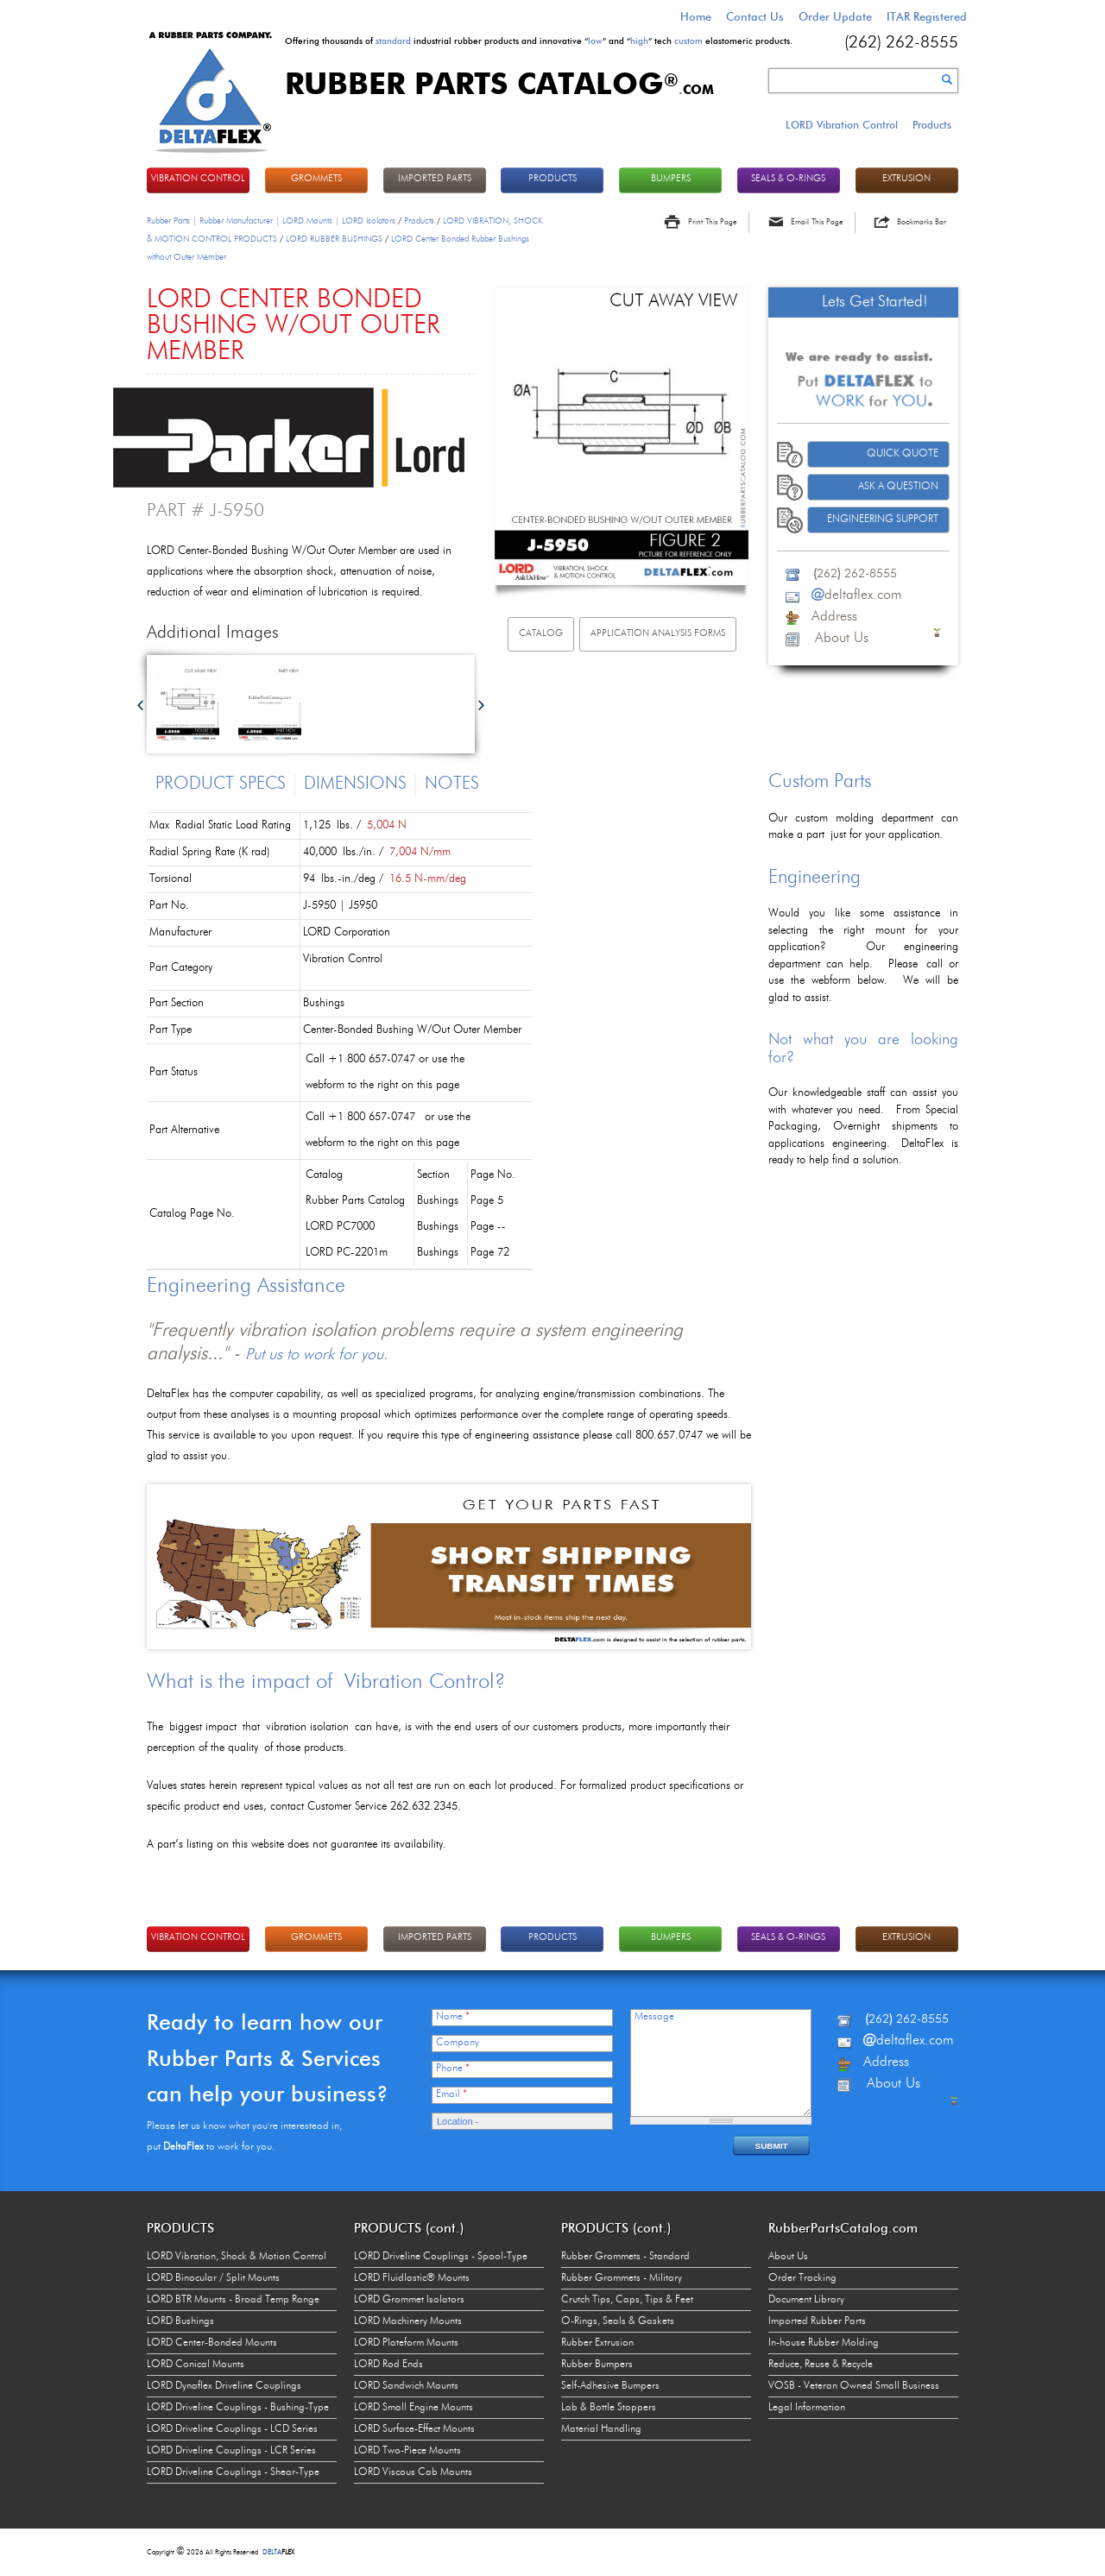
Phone (453, 2068)
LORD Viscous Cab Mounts (413, 2472)
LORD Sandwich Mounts (406, 2386)
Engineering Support (882, 519)
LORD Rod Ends (388, 2364)
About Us (788, 2257)
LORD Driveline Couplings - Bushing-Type (238, 2408)
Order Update (835, 16)
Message (654, 2017)
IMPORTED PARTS (434, 179)
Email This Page (817, 222)
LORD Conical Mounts (195, 2364)
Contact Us (755, 16)
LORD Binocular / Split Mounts (213, 2278)
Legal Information (806, 2408)
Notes (452, 784)
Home (695, 16)
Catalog (541, 634)
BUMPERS (671, 179)
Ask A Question (898, 487)
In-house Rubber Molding (823, 2343)
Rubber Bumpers (597, 2364)
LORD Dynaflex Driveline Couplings (224, 2386)
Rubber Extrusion (597, 2343)
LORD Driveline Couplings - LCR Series (231, 2451)
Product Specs (220, 784)
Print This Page (712, 222)
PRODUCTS (552, 179)
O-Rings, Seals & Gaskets (617, 2321)
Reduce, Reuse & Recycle (820, 2364)
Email (451, 2094)
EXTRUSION (906, 179)
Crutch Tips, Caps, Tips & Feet (627, 2300)
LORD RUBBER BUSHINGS (334, 239)
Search (947, 79)
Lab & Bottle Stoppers (608, 2408)
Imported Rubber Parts (817, 2321)
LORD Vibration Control (842, 124)
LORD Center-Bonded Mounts (212, 2343)
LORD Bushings (180, 2321)
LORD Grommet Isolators (409, 2300)
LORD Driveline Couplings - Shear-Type (233, 2472)
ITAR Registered (927, 16)
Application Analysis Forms (657, 634)
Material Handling (601, 2429)
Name (453, 2017)
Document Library (806, 2300)
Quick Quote (902, 454)
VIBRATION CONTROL (198, 179)
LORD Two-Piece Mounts (407, 2451)
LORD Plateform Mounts (406, 2343)
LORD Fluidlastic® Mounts (412, 2278)
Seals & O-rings (788, 179)
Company (457, 2042)
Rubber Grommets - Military (621, 2278)
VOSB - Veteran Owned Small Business (853, 2386)
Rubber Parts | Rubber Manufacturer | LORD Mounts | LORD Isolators (271, 221)
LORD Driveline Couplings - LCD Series (232, 2429)
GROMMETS (316, 179)
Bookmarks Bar (921, 222)
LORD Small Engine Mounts (413, 2408)
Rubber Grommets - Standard (625, 2257)
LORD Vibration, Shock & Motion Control (236, 2257)
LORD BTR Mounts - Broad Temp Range (233, 2300)
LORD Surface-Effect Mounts (414, 2429)
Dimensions (355, 784)
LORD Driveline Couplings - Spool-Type (440, 2257)
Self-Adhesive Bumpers (610, 2386)
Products (931, 124)
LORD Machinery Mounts (408, 2321)
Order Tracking (802, 2278)
